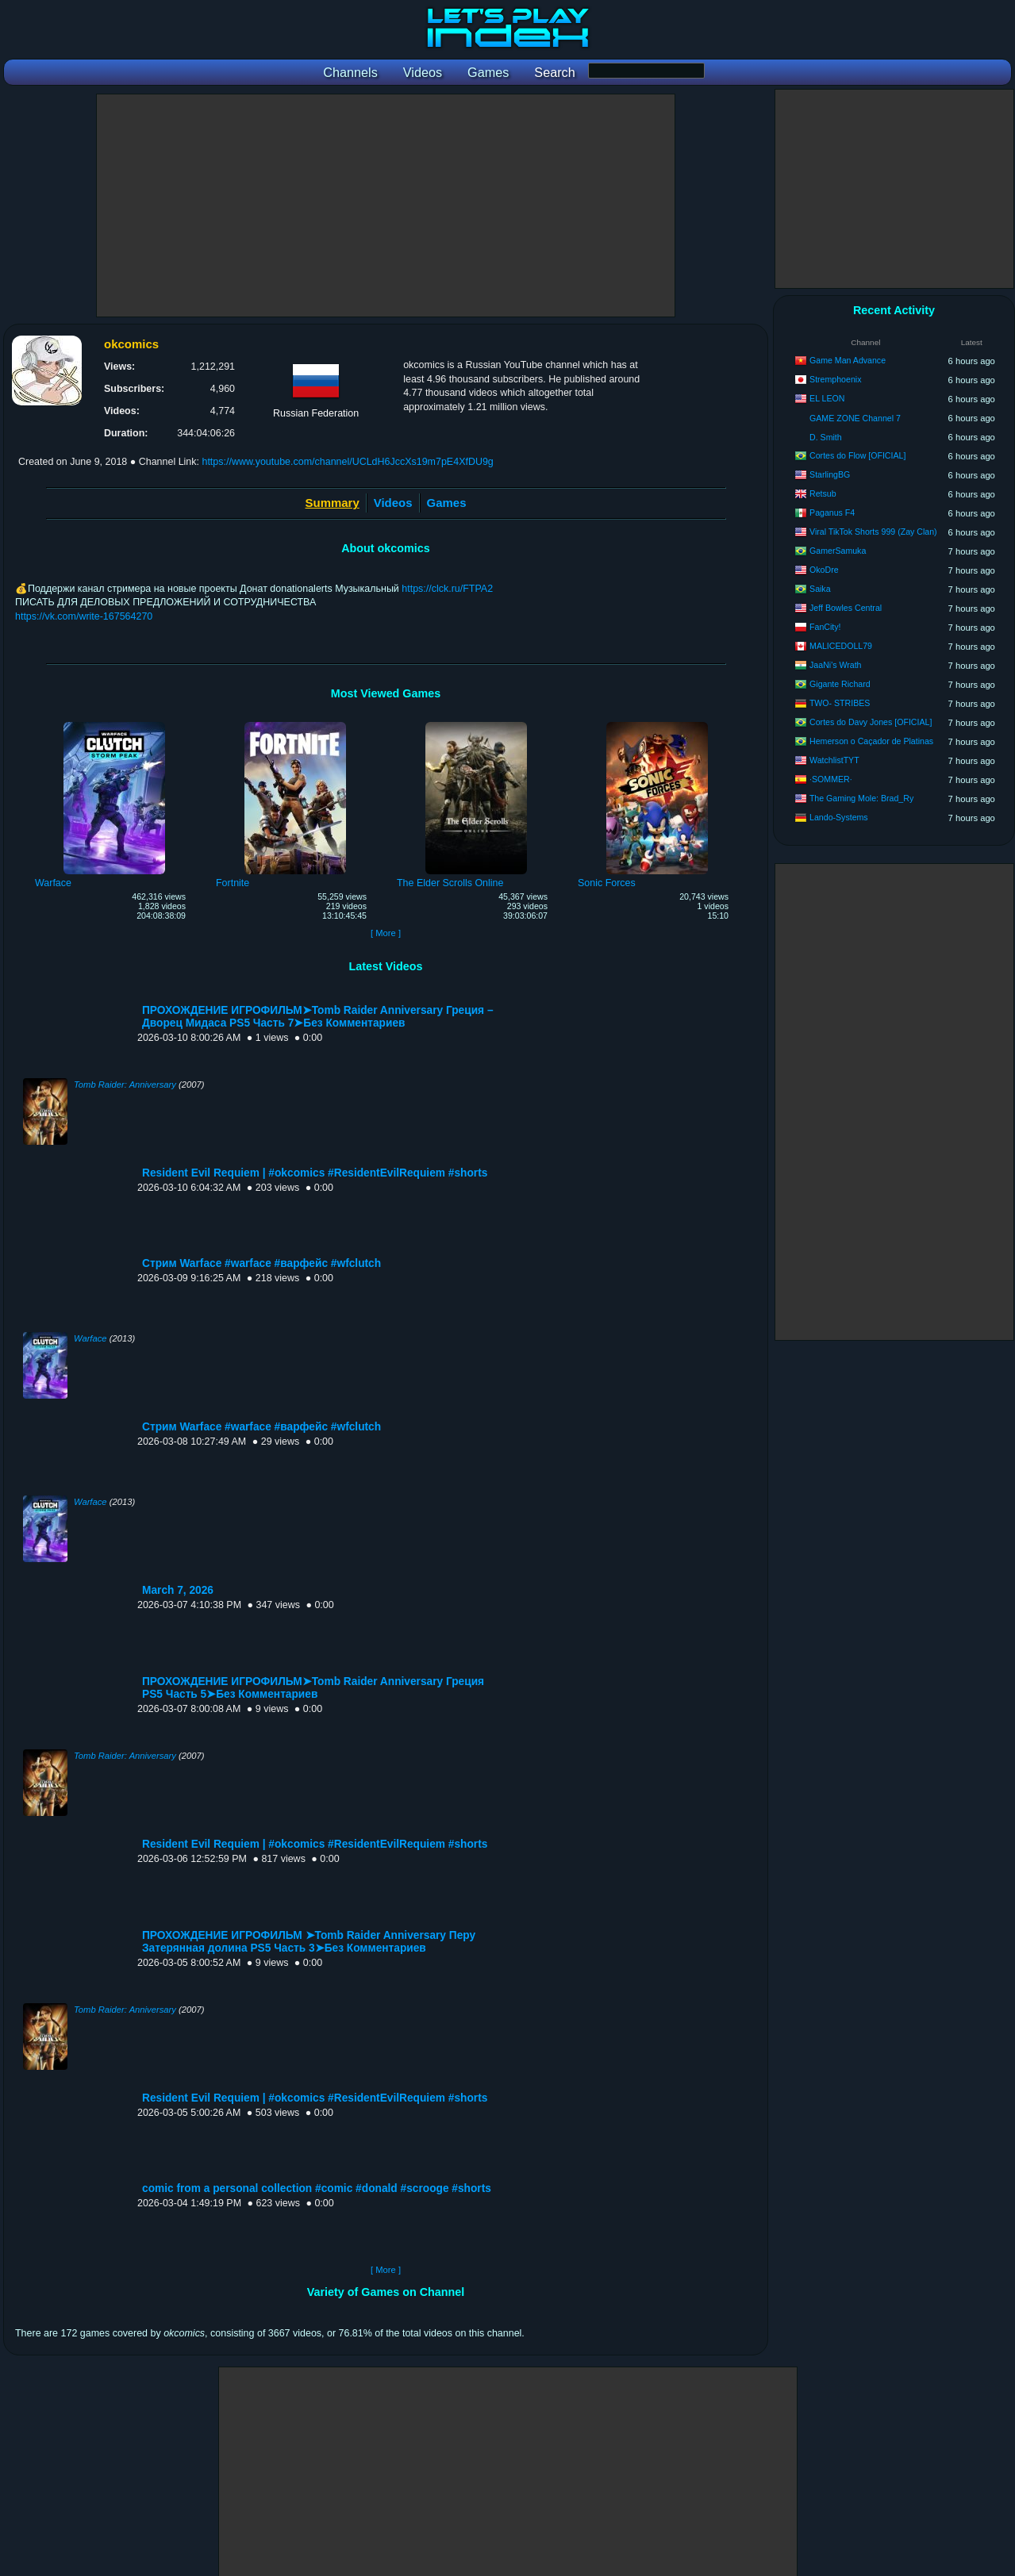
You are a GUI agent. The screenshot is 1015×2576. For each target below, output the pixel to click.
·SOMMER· (830, 779)
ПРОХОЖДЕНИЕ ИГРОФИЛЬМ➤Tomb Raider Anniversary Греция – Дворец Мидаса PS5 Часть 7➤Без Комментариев (318, 1016)
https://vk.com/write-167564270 (83, 616)
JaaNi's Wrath (835, 665)
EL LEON (826, 398)
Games (447, 502)
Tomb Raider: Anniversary (125, 1084)
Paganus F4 (832, 512)
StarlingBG (829, 474)
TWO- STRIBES (840, 703)
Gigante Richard (840, 684)
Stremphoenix (835, 379)
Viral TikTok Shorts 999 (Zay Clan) (873, 531)
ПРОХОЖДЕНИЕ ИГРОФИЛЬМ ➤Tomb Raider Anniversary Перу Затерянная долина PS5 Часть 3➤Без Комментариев (308, 1941)
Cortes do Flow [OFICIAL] (857, 455)
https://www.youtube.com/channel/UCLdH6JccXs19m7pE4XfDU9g (347, 461)
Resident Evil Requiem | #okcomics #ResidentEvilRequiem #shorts (314, 1173)
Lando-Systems (838, 817)
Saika (820, 588)
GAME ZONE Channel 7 (855, 418)
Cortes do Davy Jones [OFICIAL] (870, 722)
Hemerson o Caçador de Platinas (871, 741)
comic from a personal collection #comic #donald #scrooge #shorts (316, 2188)
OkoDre (824, 569)
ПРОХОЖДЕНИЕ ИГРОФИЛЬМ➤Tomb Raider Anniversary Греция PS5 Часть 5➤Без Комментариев (313, 1688)
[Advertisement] (386, 205)
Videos (393, 502)
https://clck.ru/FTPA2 (447, 588)
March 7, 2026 (177, 1590)
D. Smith (825, 437)
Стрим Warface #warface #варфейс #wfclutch (261, 1263)
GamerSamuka (837, 550)
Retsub (822, 493)
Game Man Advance (847, 360)
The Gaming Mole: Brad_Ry (861, 798)
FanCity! (824, 627)
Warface (90, 1338)
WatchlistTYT (834, 760)
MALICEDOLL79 (840, 646)
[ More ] (386, 933)
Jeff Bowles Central (845, 607)
